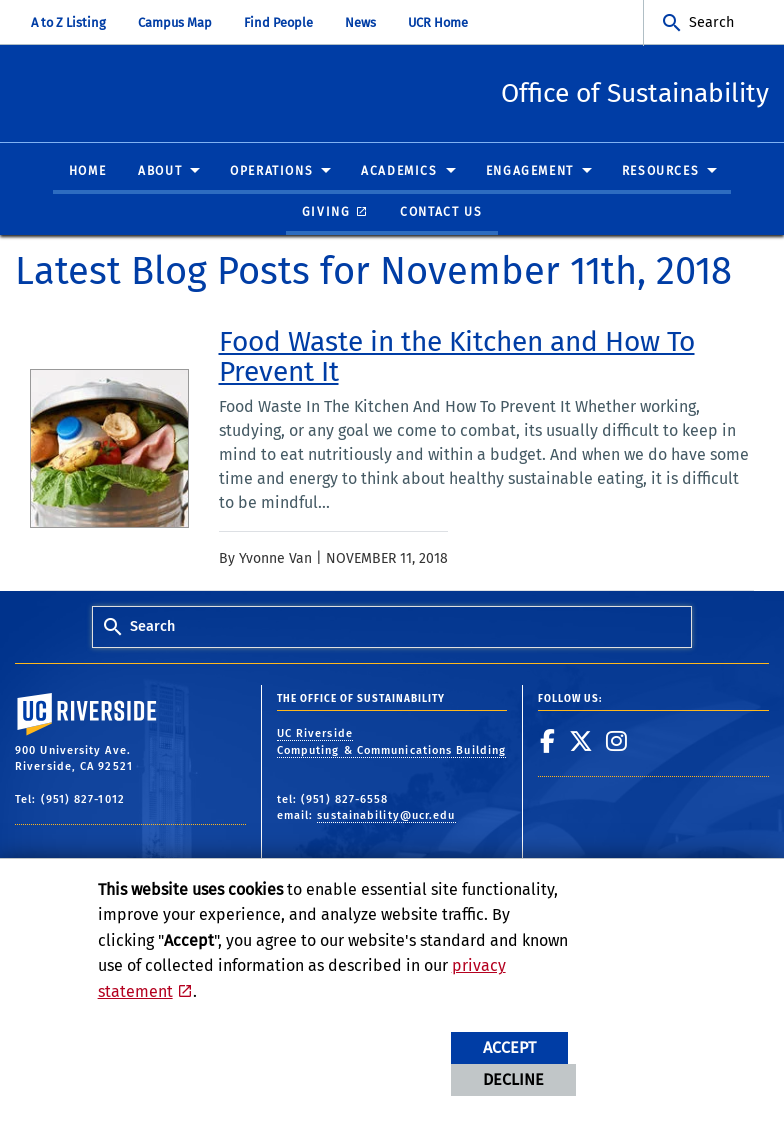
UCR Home (438, 22)
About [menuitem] (160, 172)
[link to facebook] (548, 742)
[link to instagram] (617, 742)
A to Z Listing (68, 22)
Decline (513, 1079)
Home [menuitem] (87, 172)
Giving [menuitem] (326, 213)
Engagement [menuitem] (530, 172)
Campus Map (175, 22)
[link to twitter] (581, 742)
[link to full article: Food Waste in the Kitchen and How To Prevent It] (487, 358)
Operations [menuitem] (271, 172)
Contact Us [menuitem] (441, 213)
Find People (278, 22)
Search (711, 22)
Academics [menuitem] (399, 172)
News (360, 22)
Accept (509, 1047)
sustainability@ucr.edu (386, 816)
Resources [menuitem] (660, 172)
